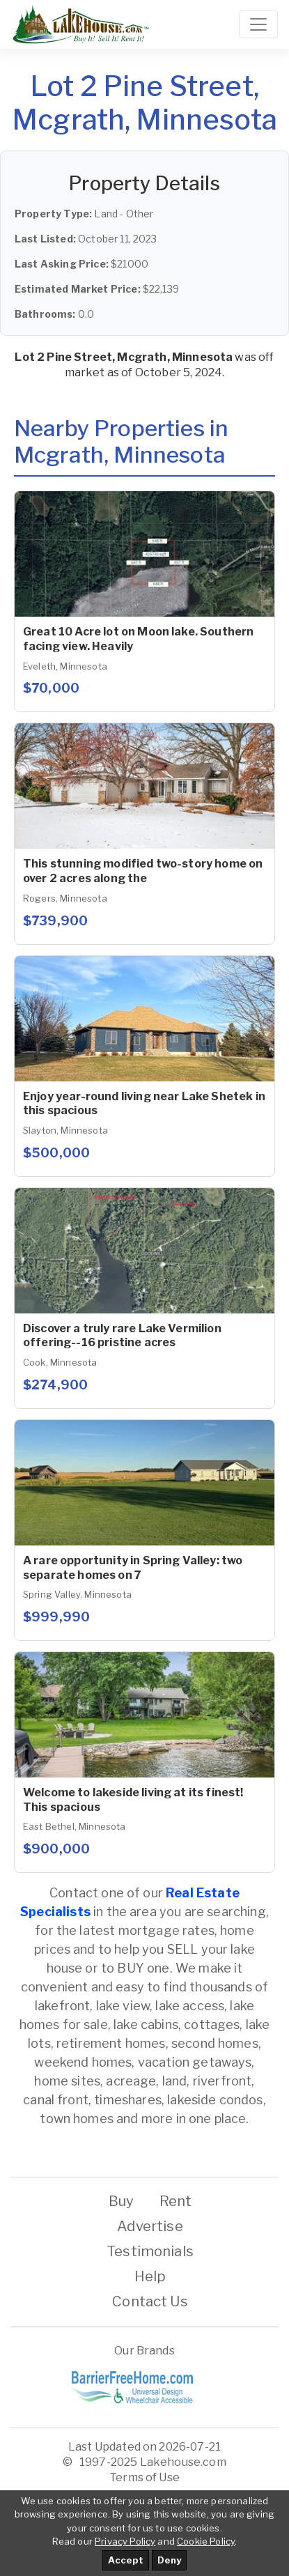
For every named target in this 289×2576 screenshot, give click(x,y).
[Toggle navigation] (258, 24)
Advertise (149, 2226)
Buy (120, 2201)
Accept (125, 2560)
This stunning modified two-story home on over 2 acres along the (143, 871)
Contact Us (150, 2301)
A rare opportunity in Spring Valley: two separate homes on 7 (132, 1568)
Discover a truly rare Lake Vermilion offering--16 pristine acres (122, 1336)
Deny (169, 2560)
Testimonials (150, 2251)
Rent (176, 2201)
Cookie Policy (206, 2541)
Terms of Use (144, 2477)
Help (149, 2276)
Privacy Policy (125, 2541)
